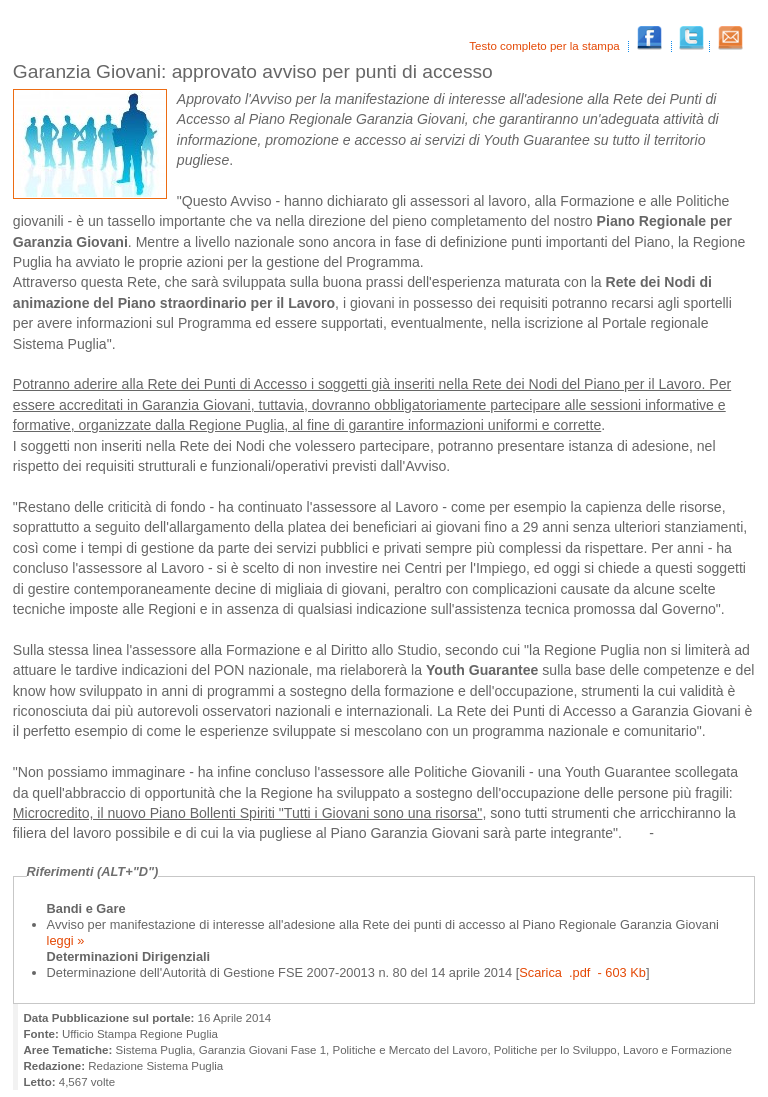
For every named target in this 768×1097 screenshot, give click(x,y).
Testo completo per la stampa (546, 46)
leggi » (66, 940)
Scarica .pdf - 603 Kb (582, 972)
